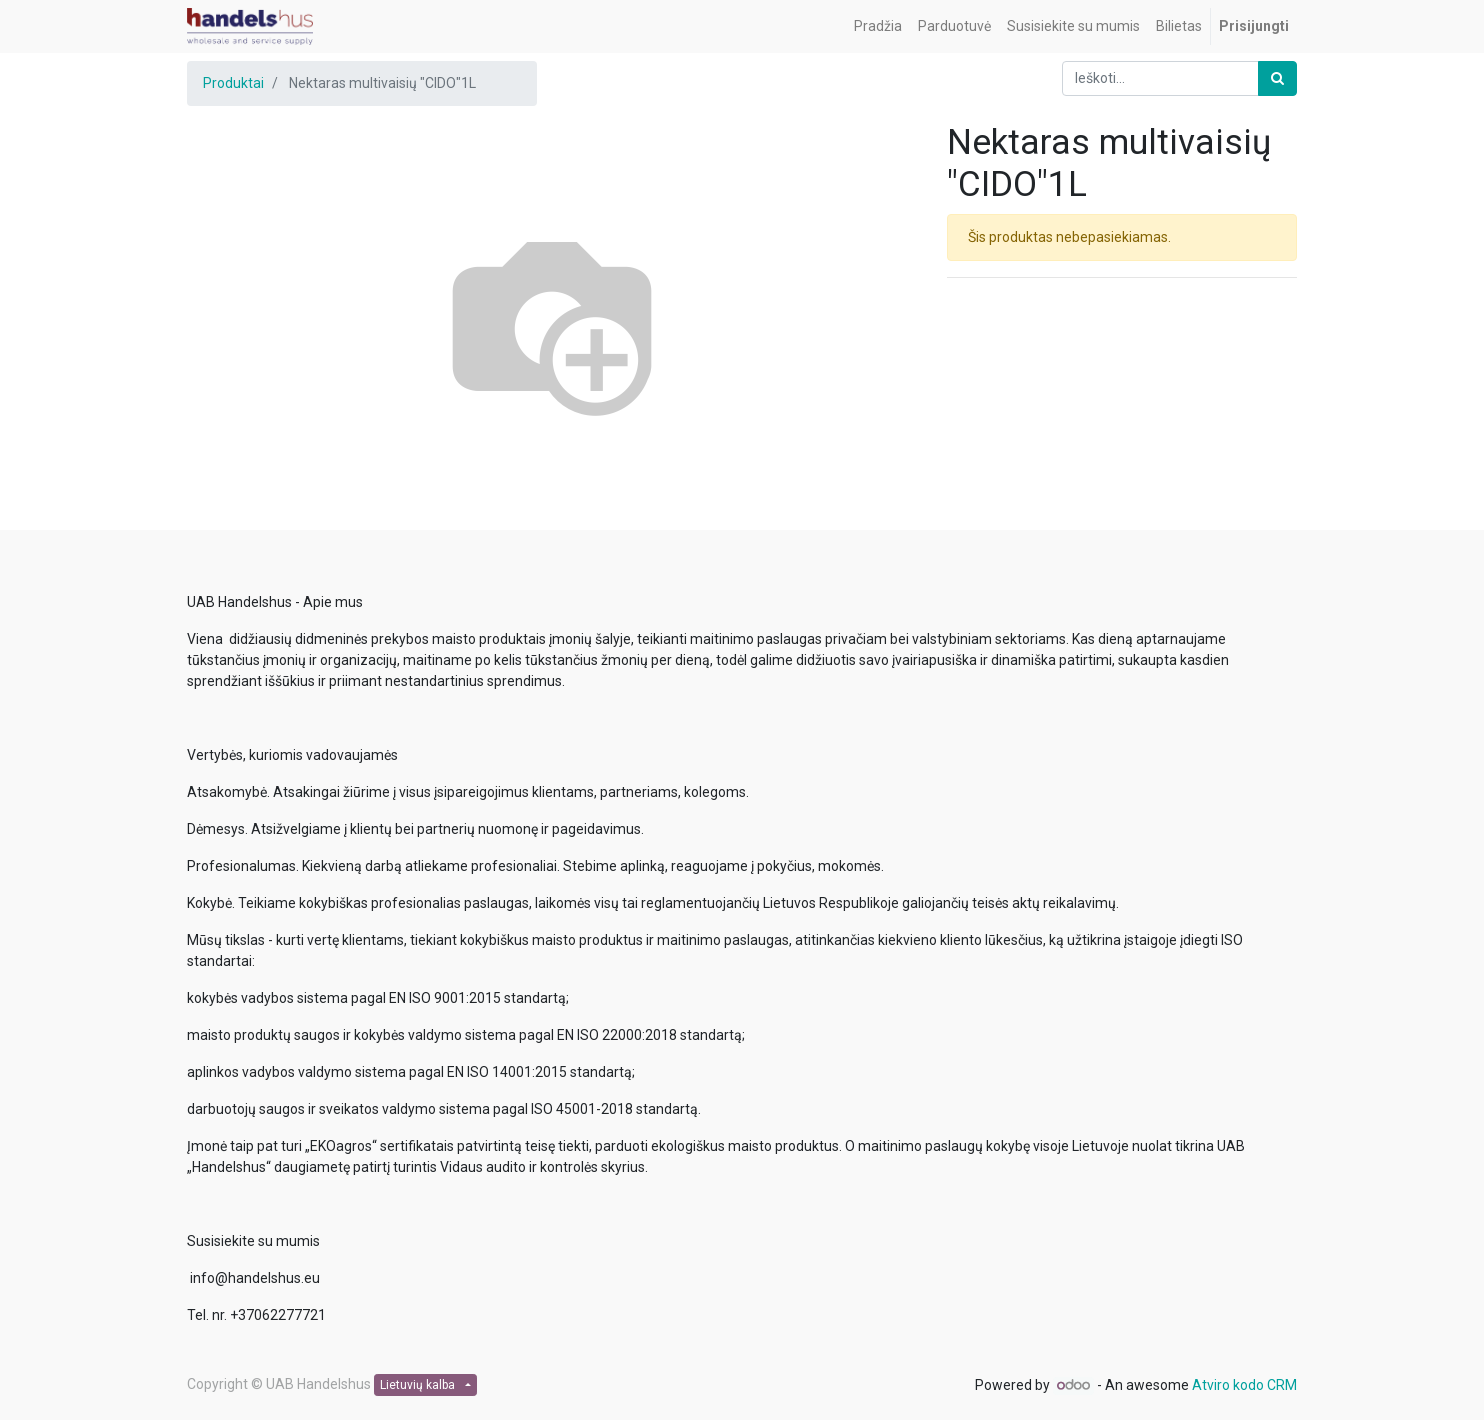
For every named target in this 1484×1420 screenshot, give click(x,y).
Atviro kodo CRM (1244, 1385)
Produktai (233, 83)
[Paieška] (1277, 78)
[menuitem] (878, 26)
